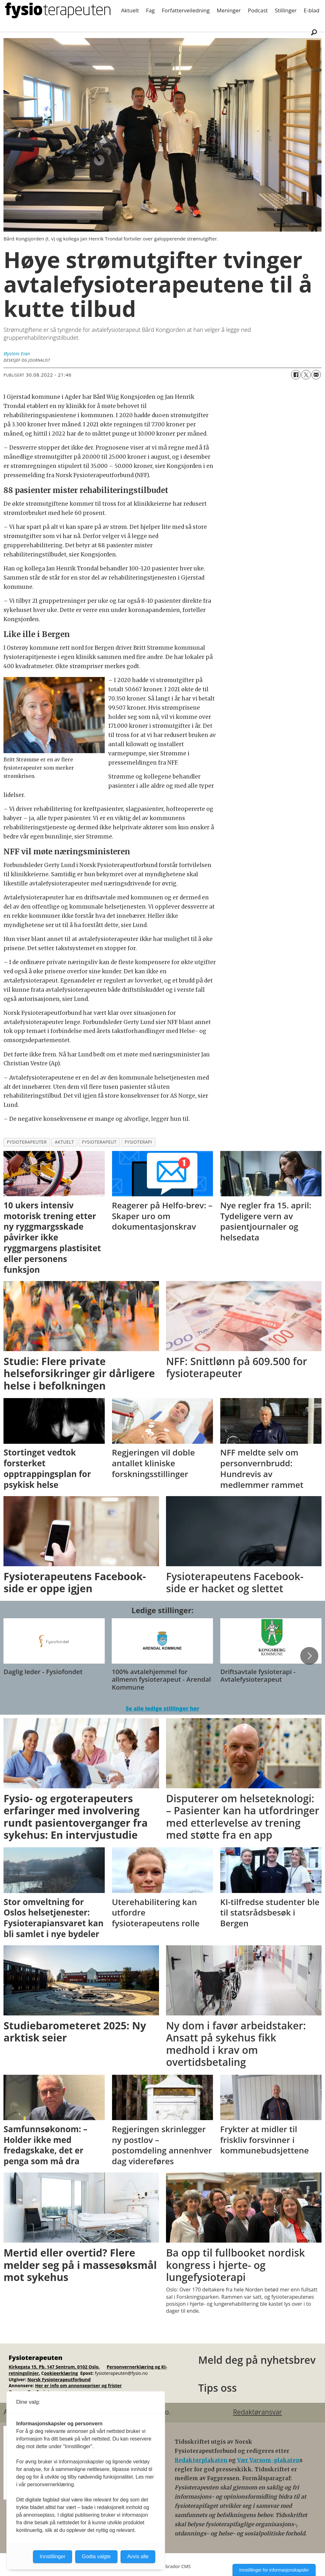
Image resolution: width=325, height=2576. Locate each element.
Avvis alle (138, 2556)
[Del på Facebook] (296, 374)
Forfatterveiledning (186, 10)
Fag (150, 10)
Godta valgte (96, 2556)
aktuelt (64, 1142)
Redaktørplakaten (202, 2460)
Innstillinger (52, 2556)
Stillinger (286, 10)
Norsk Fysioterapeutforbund (58, 2379)
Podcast (258, 10)
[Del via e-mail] (316, 374)
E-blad (311, 10)
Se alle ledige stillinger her (162, 1708)
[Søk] (314, 32)
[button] (309, 1656)
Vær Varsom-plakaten (268, 2460)
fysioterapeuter (27, 1142)
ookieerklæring (61, 2373)
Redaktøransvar (257, 2412)
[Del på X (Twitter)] (306, 374)
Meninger (229, 10)
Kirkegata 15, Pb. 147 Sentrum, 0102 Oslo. (54, 2367)
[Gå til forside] (57, 10)
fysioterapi (138, 1142)
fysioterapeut (99, 1142)
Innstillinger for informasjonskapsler (274, 2570)
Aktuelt (130, 10)
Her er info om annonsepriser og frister (78, 2385)
